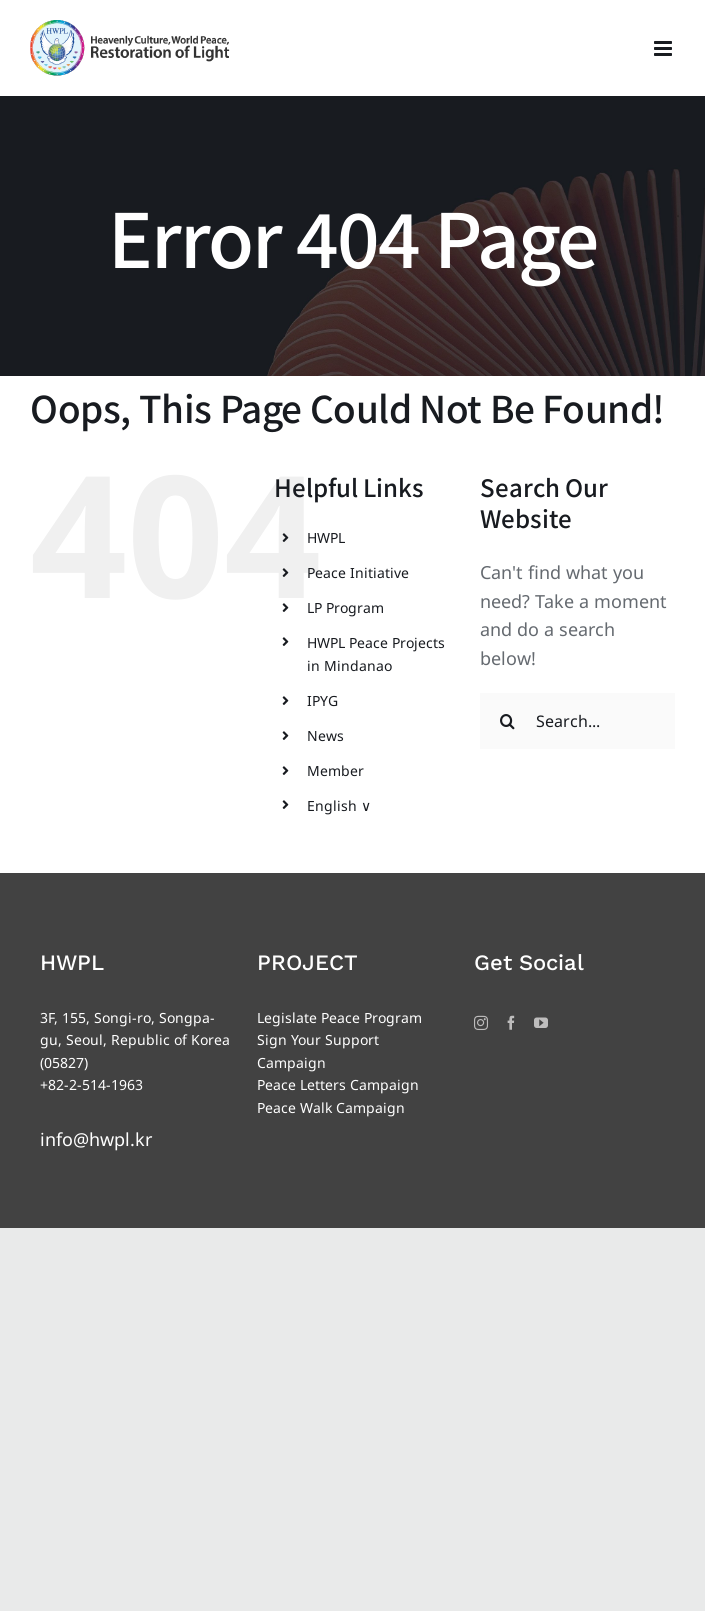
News (325, 735)
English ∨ (339, 805)
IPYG (322, 700)
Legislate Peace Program (339, 1017)
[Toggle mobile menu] (664, 48)
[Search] (508, 721)
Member (335, 770)
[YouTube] (541, 1023)
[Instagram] (481, 1023)
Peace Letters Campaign (338, 1084)
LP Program (345, 607)
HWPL (326, 537)
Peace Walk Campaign (331, 1107)
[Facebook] (511, 1023)
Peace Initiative (358, 572)
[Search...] (577, 721)
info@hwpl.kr (96, 1139)
